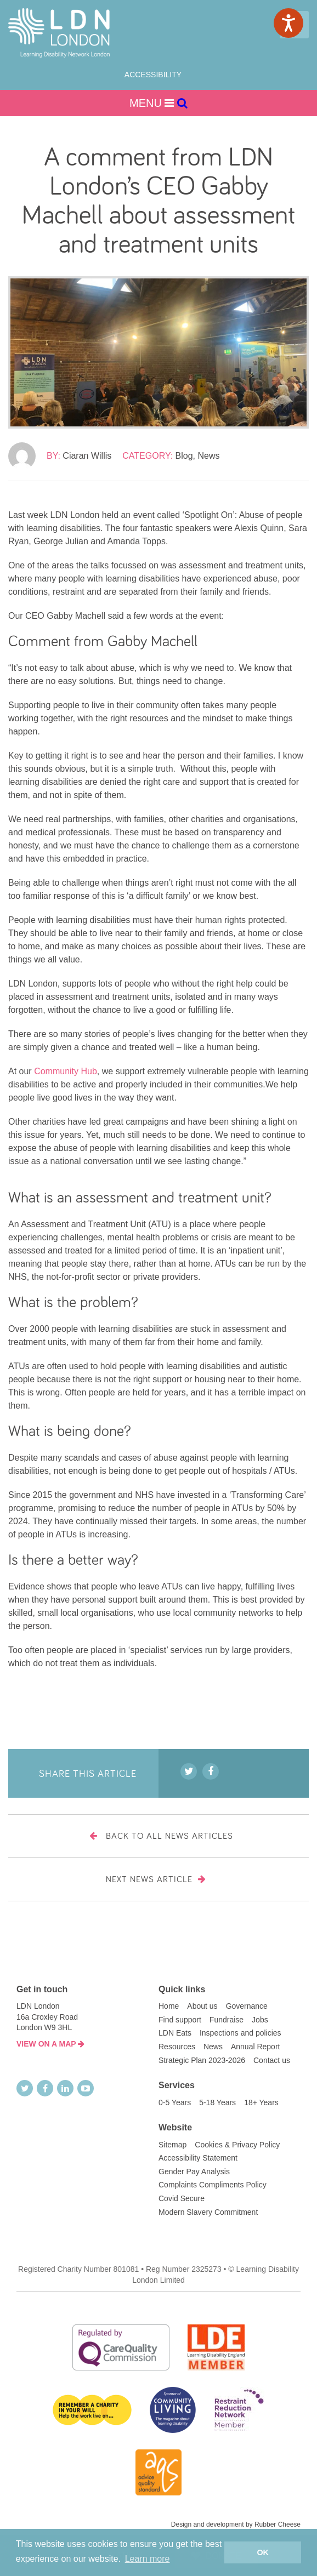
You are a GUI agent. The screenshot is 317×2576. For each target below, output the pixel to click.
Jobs (260, 2019)
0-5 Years (174, 2102)
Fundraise (227, 2019)
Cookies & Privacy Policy (237, 2144)
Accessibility (153, 74)
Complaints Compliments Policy (212, 2184)
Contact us (271, 2060)
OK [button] (263, 2552)
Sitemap (172, 2144)
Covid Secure (181, 2198)
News (209, 455)
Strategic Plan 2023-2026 (201, 2060)
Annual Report (255, 2046)
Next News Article (159, 1879)
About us (202, 2006)
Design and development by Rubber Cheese (236, 2524)
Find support (179, 2019)
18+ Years (261, 2102)
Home (168, 2006)
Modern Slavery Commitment (208, 2212)
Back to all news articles (158, 1835)
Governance (247, 2006)
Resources (176, 2046)
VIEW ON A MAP (50, 2043)
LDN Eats (174, 2032)
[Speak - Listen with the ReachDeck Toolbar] (288, 23)
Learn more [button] (147, 2558)
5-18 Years (217, 2102)
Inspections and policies (240, 2032)
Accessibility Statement (197, 2157)
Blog (184, 455)
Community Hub (65, 1071)
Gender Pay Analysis (194, 2171)
